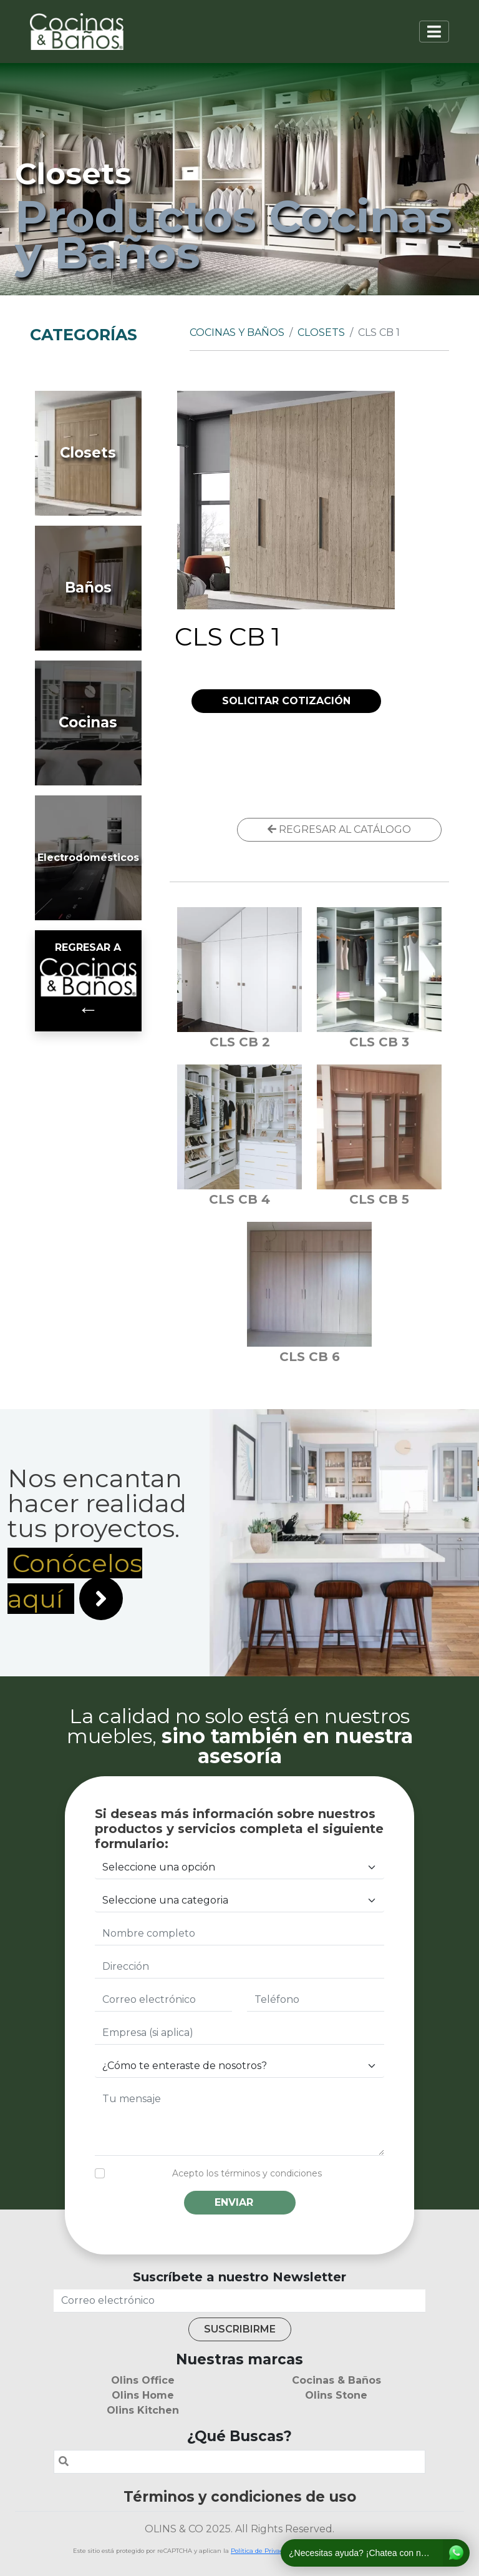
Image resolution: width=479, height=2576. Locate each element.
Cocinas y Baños (237, 332)
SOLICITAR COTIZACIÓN (286, 701)
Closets (321, 332)
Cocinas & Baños (336, 2380)
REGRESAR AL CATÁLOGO (339, 829)
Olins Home (143, 2395)
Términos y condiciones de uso (239, 2496)
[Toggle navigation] (434, 31)
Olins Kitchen (143, 2410)
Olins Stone (336, 2395)
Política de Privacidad (263, 2550)
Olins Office (143, 2380)
